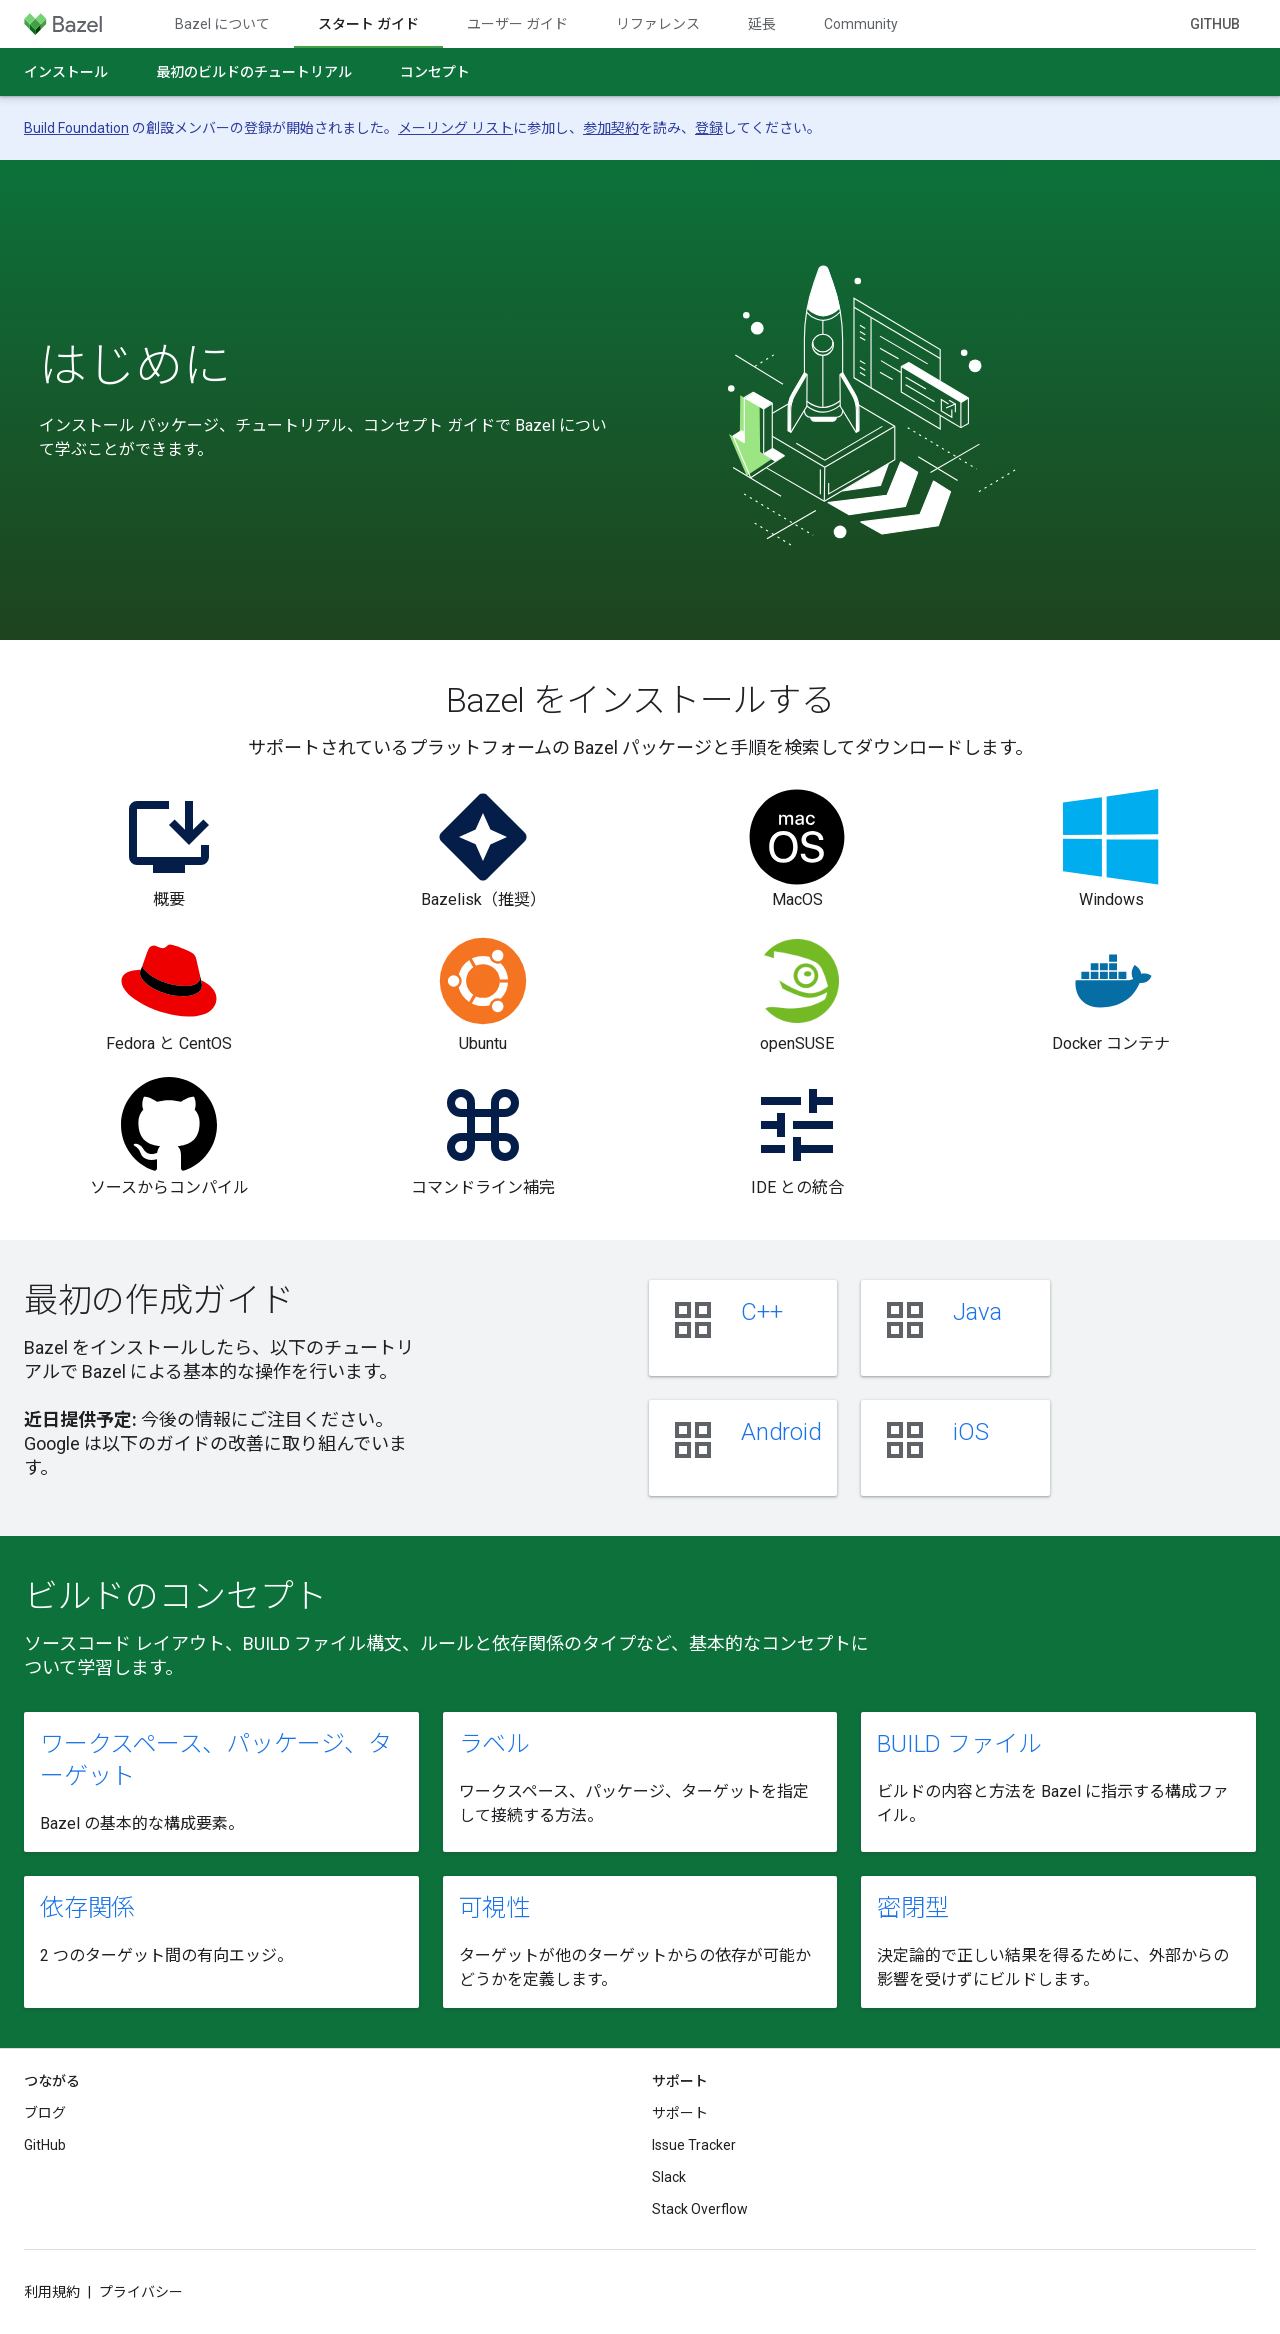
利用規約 (52, 2292)
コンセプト (435, 72)
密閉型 (912, 1908)
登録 (709, 128)
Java (977, 1312)
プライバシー (141, 2292)
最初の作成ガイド (158, 1300)
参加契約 (611, 128)
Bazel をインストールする (640, 700)
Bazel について (222, 24)
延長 (762, 24)
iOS (970, 1432)
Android (781, 1432)
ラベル (494, 1744)
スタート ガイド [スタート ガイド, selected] (368, 24)
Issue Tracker (694, 2145)
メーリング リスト (455, 128)
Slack (669, 2177)
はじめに (135, 366)
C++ (761, 1312)
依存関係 (87, 1908)
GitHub (1215, 24)
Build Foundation (76, 128)
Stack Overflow (700, 2209)
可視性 (494, 1908)
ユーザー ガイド (517, 24)
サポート (680, 2113)
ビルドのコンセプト (175, 1596)
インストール (66, 72)
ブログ (45, 2113)
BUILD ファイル (959, 1744)
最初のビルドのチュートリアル (254, 72)
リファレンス (658, 24)
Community (861, 24)
